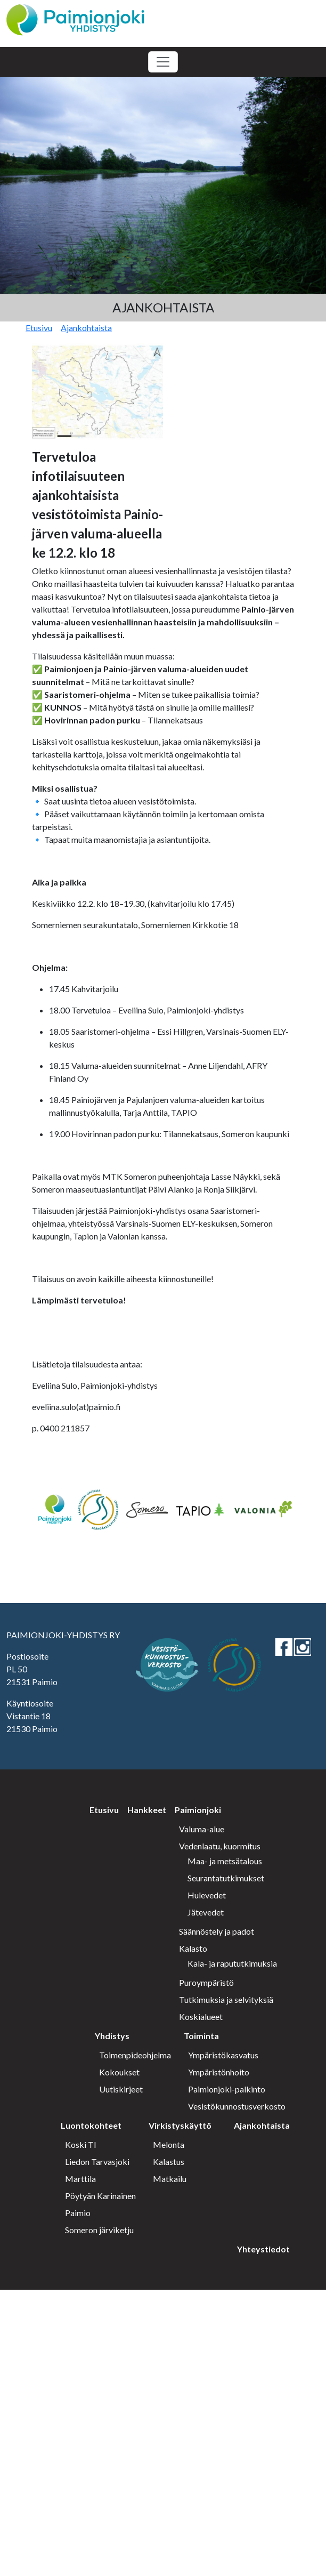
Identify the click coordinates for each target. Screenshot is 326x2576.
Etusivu (39, 328)
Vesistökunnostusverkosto (237, 2106)
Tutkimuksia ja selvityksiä (226, 1999)
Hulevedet (207, 1895)
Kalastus (168, 2161)
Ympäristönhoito (218, 2072)
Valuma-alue (201, 1829)
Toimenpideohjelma (135, 2055)
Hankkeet (146, 1810)
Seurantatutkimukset (226, 1878)
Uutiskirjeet (121, 2089)
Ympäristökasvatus (223, 2055)
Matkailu (169, 2179)
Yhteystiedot (263, 2249)
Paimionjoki (198, 1810)
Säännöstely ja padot (216, 1931)
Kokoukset (119, 2072)
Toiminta (201, 2036)
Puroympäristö (206, 1982)
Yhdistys (112, 2036)
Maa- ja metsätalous (225, 1861)
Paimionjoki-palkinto (226, 2089)
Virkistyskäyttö (180, 2125)
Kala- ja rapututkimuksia (232, 1963)
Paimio (78, 2213)
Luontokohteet (91, 2125)
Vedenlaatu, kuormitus (219, 1846)
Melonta (168, 2144)
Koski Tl (80, 2144)
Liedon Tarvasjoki (97, 2161)
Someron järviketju (99, 2230)
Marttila (80, 2179)
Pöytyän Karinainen (100, 2196)
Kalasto (193, 1948)
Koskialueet (201, 2016)
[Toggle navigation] (163, 62)
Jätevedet (206, 1912)
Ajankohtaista (86, 328)
